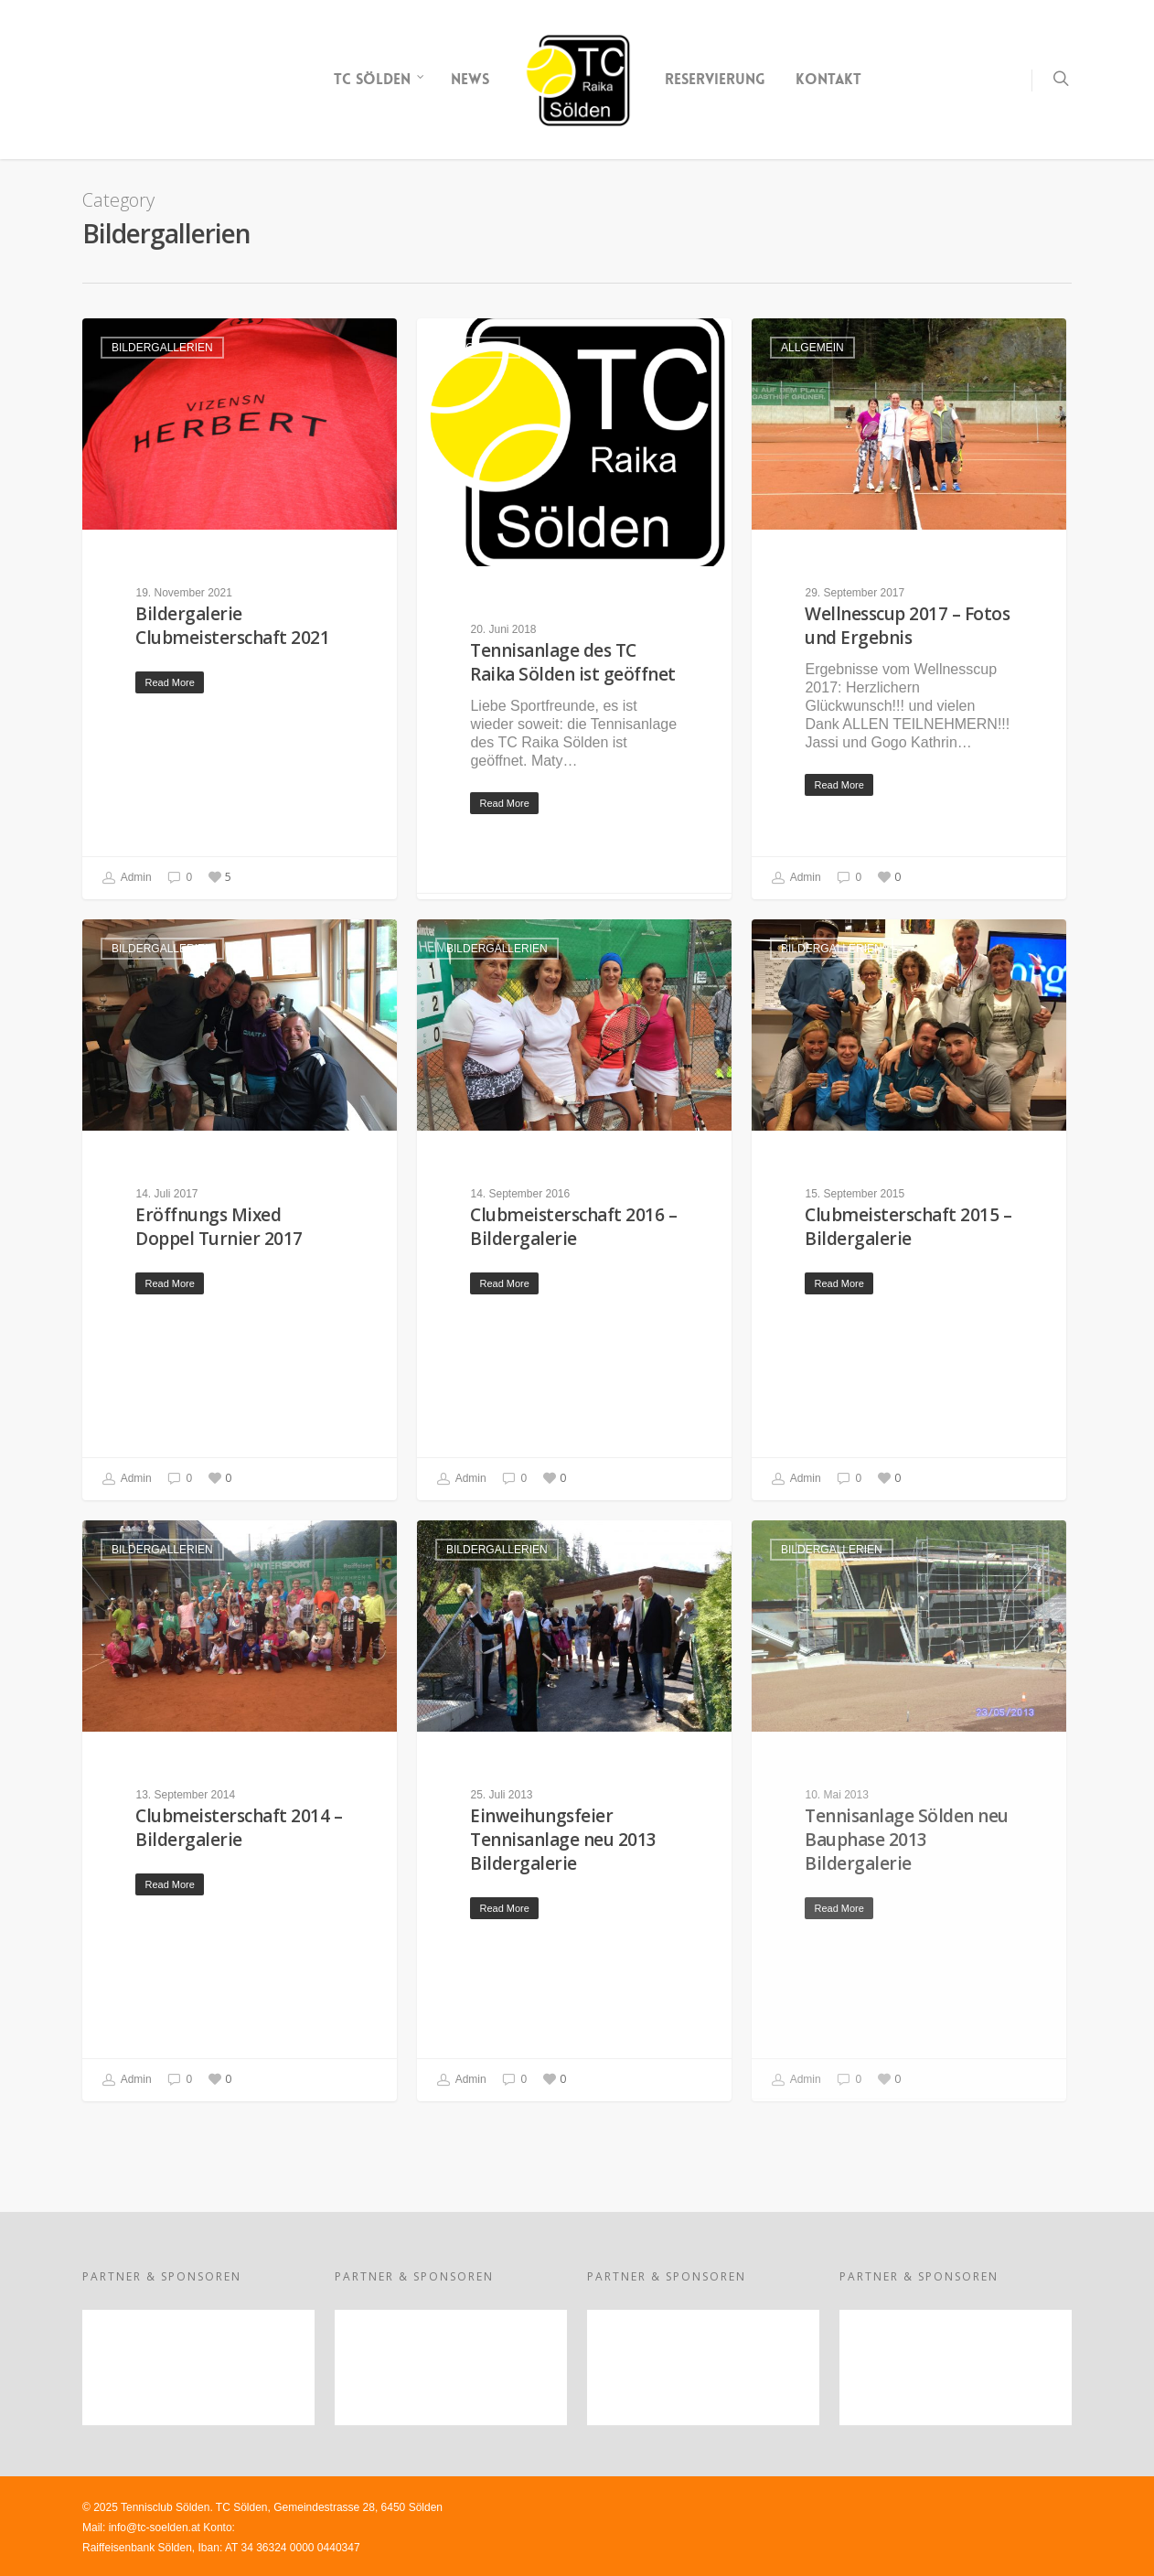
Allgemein (477, 347)
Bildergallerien (162, 347)
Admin (127, 878)
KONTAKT (828, 79)
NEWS (470, 79)
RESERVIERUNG (715, 79)
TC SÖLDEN (379, 80)
